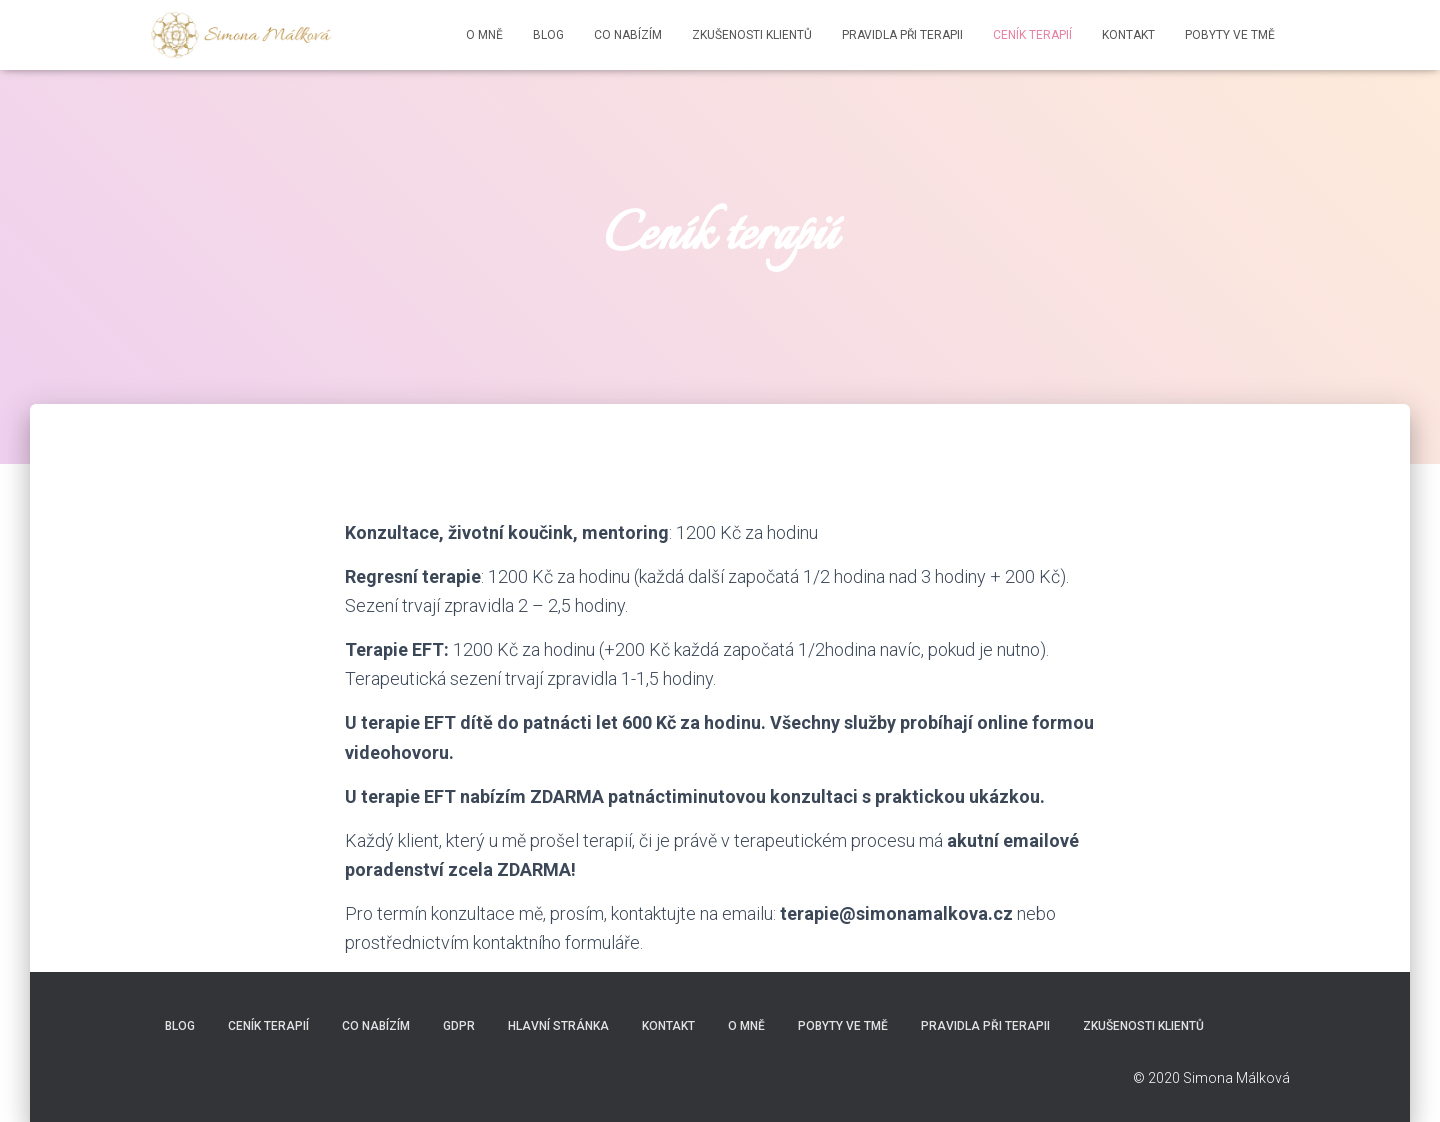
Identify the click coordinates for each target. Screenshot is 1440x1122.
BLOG (548, 35)
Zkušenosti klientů (752, 35)
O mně (484, 35)
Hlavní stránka (558, 1026)
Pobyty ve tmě (1230, 35)
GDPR (459, 1026)
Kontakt (1128, 35)
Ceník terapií (1032, 35)
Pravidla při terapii (902, 35)
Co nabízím (628, 35)
